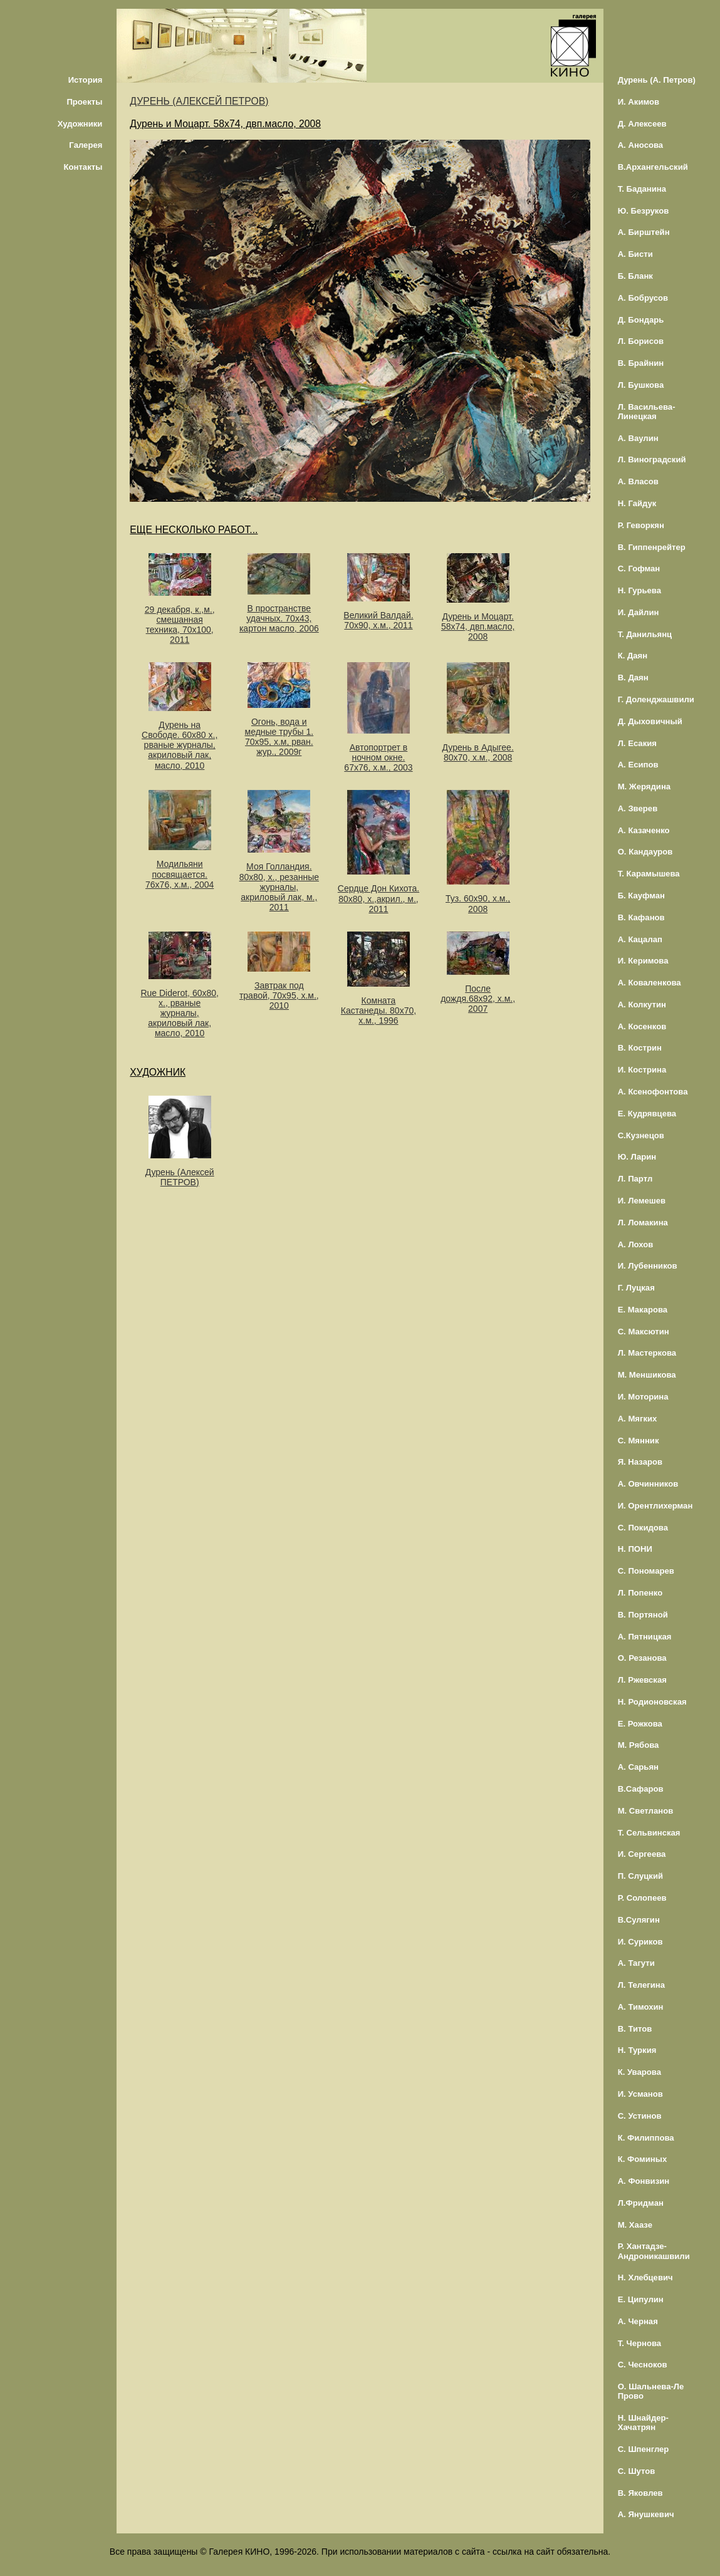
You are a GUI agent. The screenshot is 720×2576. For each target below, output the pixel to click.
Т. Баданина (642, 189)
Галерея (85, 145)
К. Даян (633, 655)
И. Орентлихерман (655, 1505)
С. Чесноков (642, 2364)
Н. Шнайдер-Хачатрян (643, 2422)
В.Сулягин (639, 1919)
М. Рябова (638, 1745)
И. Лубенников (647, 1265)
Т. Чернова (640, 2343)
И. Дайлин (638, 612)
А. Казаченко (644, 830)
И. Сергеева (642, 1854)
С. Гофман (639, 568)
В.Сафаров (641, 1789)
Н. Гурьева (639, 590)
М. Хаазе (635, 2225)
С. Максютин (643, 1331)
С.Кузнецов (641, 1135)
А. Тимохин (641, 2007)
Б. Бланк (635, 276)
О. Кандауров (645, 851)
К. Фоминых (642, 2159)
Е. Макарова (643, 1309)
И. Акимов (638, 101)
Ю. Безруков (643, 211)
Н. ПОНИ (635, 1549)
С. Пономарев (646, 1571)
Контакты (82, 167)
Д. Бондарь (641, 320)
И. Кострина (642, 1069)
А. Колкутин (642, 1004)
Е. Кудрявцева (647, 1113)
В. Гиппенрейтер (652, 547)
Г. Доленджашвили (656, 699)
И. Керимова (643, 960)
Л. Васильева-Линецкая (647, 411)
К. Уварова (639, 2072)
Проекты (84, 101)
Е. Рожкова (640, 1723)
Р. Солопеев (642, 1898)
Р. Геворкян (641, 525)
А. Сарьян (638, 1767)
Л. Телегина (641, 1985)
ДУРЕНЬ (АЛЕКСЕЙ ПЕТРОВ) (199, 101)
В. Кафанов (641, 917)
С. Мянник (638, 1440)
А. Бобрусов (643, 298)
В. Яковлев (640, 2493)
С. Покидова (643, 1527)
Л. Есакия (637, 743)
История (85, 80)
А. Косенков (642, 1026)
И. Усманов (640, 2094)
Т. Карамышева (649, 873)
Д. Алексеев (642, 123)
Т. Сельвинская (649, 1832)
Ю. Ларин (637, 1156)
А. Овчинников (648, 1483)
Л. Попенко (640, 1592)
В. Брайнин (641, 363)
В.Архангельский (653, 167)
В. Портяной (643, 1614)
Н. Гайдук (637, 503)
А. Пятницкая (645, 1636)
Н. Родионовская (652, 1701)
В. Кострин (640, 1047)
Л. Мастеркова (647, 1353)
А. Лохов (636, 1244)
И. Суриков (640, 1941)
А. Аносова (641, 145)
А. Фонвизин (644, 2181)
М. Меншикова (647, 1374)
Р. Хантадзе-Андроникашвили (654, 2250)
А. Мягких (637, 1418)
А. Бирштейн (644, 232)
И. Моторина (643, 1396)
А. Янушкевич (646, 2514)
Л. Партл (635, 1178)
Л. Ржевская (642, 1680)
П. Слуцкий (640, 1876)
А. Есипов (638, 764)
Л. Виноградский (652, 459)
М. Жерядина (644, 786)
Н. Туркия (637, 2050)
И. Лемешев (641, 1200)
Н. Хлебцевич (645, 2277)
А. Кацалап (640, 939)
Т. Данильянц (645, 634)
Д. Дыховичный (650, 721)
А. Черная (638, 2321)
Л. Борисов (641, 341)
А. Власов (638, 481)
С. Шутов (636, 2471)
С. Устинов (640, 2116)
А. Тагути (636, 1963)
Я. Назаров (640, 1462)
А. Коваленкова (649, 982)
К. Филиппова (646, 2137)
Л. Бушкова (641, 385)
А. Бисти (635, 254)
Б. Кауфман (641, 895)
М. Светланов (646, 1810)
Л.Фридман (641, 2203)
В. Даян (633, 677)
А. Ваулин (638, 438)
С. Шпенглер (643, 2449)
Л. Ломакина (643, 1222)
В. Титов (635, 2028)
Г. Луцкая (636, 1287)
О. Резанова (642, 1658)
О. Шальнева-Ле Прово (651, 2391)
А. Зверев (638, 808)
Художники (80, 123)
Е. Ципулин (641, 2299)
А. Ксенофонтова (653, 1091)
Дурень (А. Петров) (657, 80)
